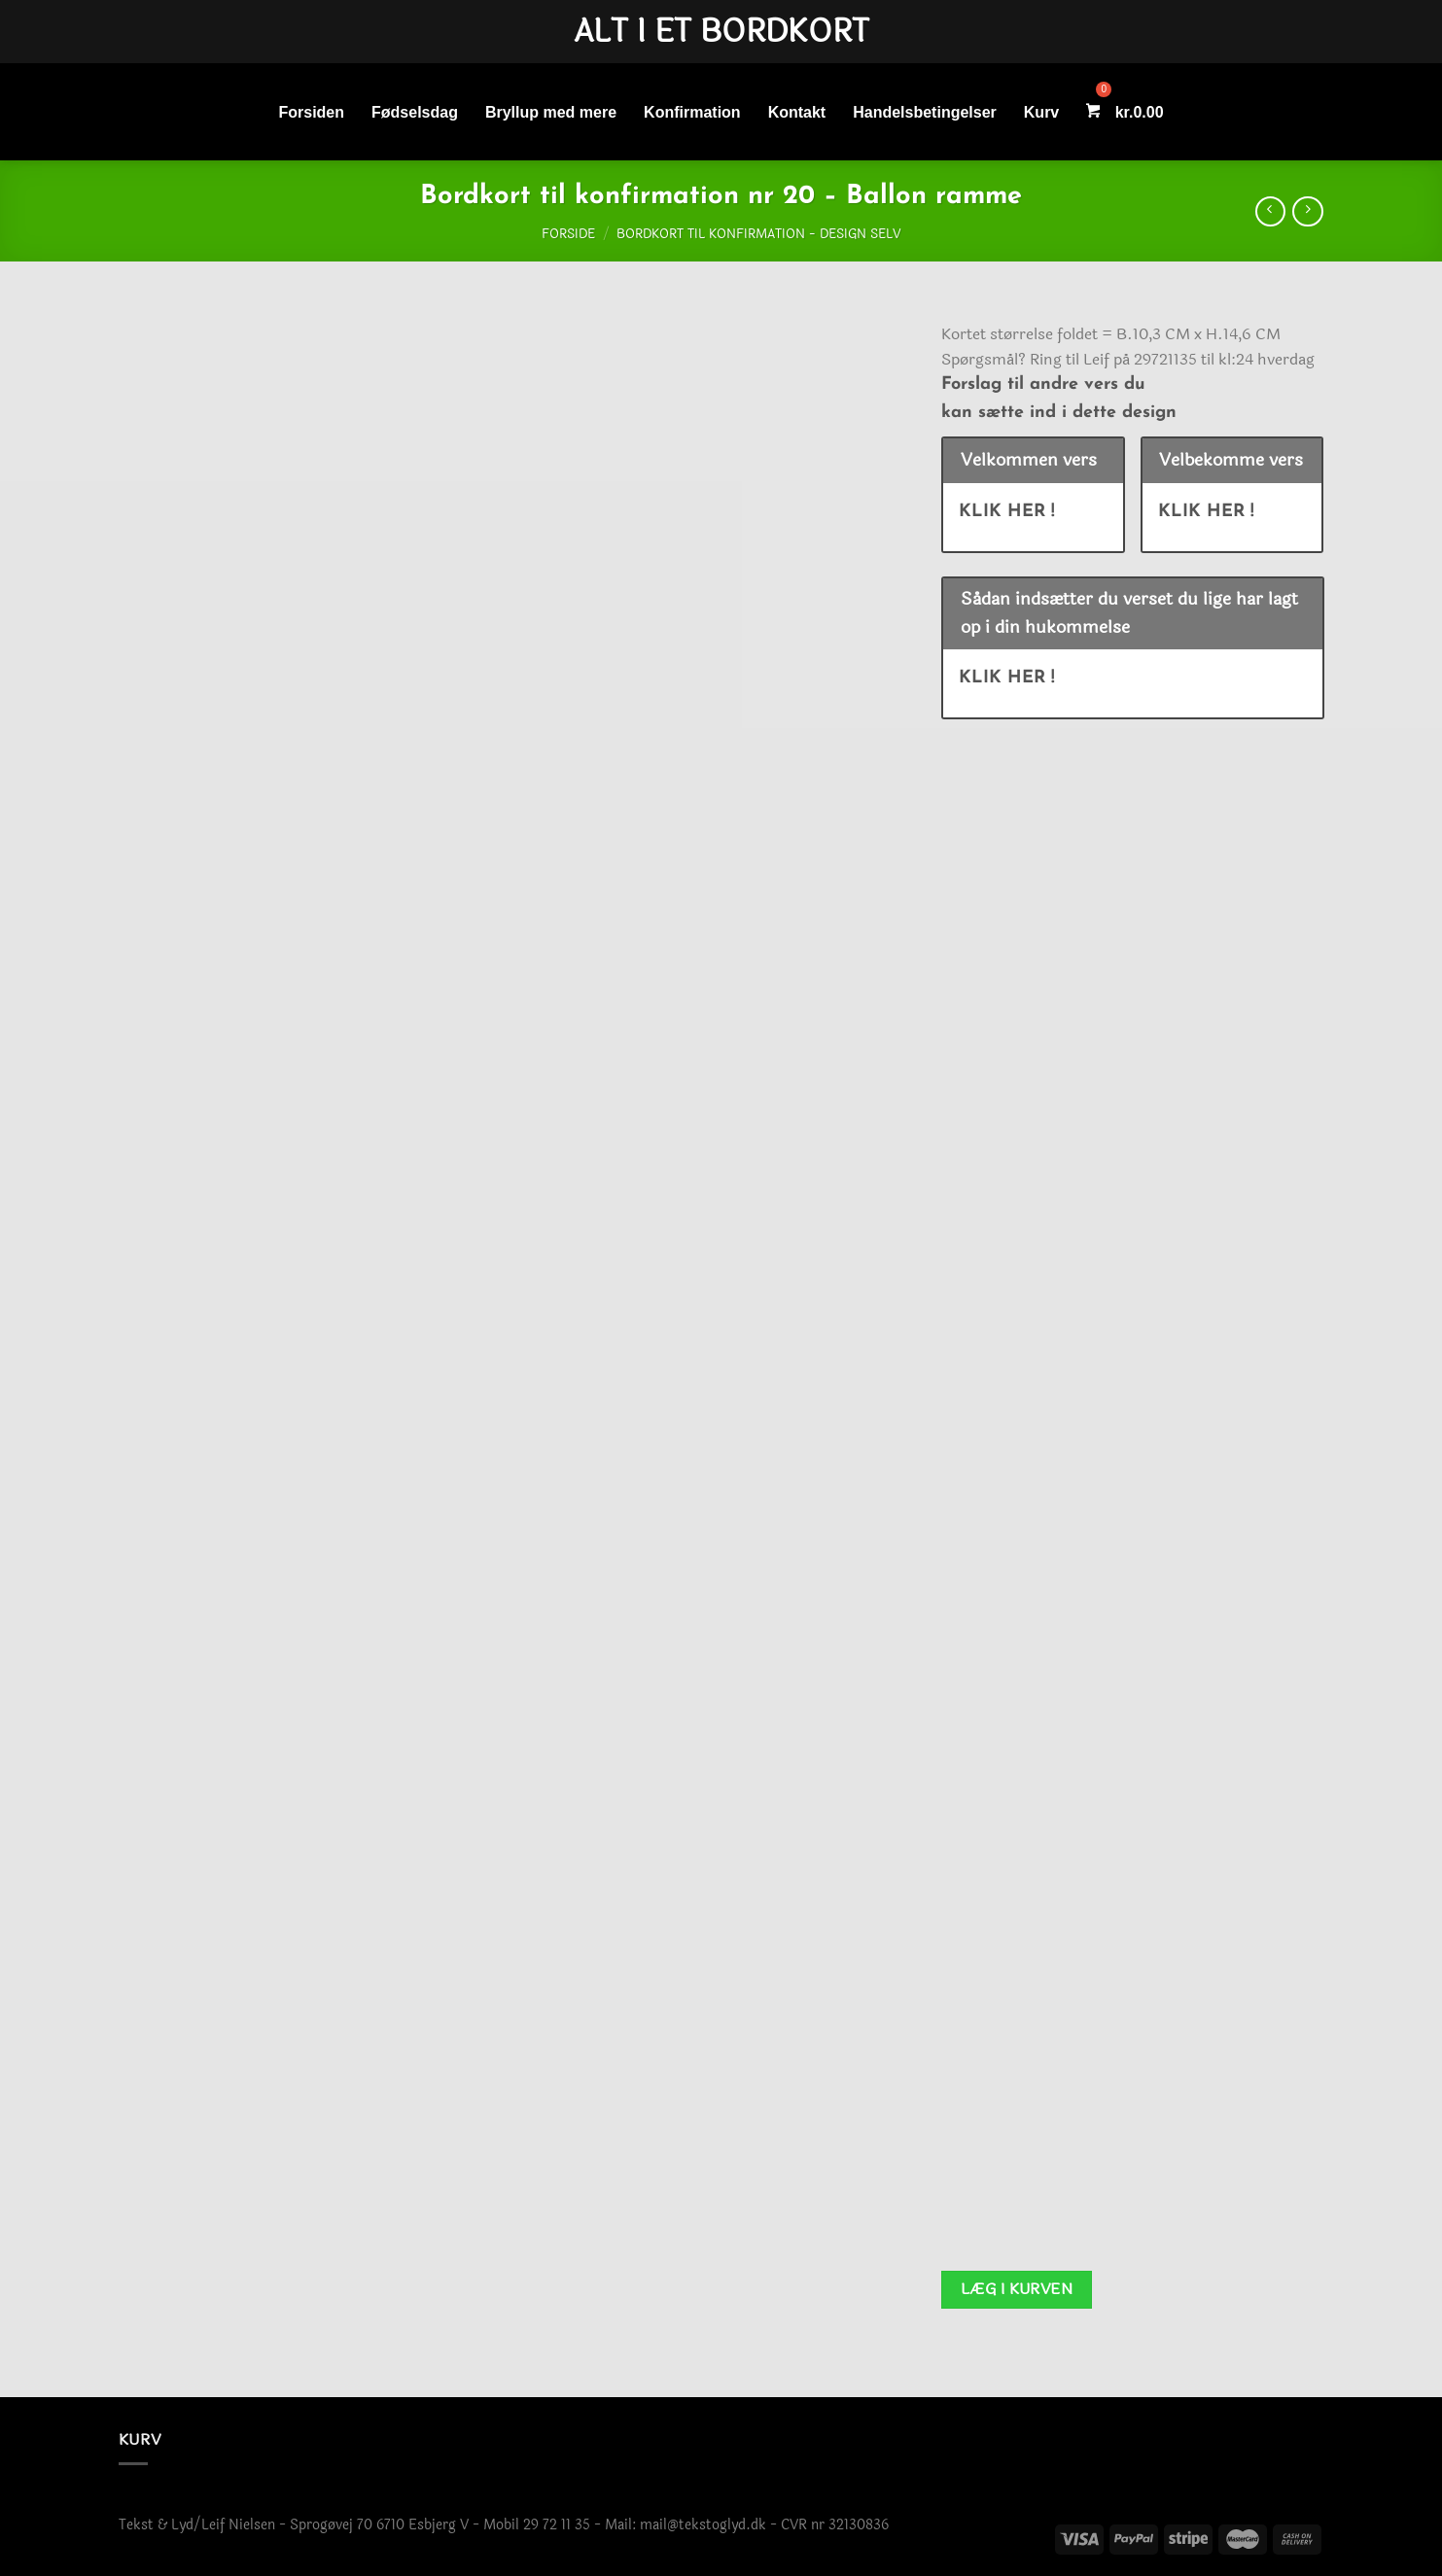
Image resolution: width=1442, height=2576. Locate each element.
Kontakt (797, 112)
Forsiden (311, 112)
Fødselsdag (414, 112)
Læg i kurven (1017, 2289)
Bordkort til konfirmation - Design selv (758, 234)
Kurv (1041, 112)
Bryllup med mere (550, 112)
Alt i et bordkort (721, 32)
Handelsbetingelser (925, 112)
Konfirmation (692, 112)
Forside (568, 234)
